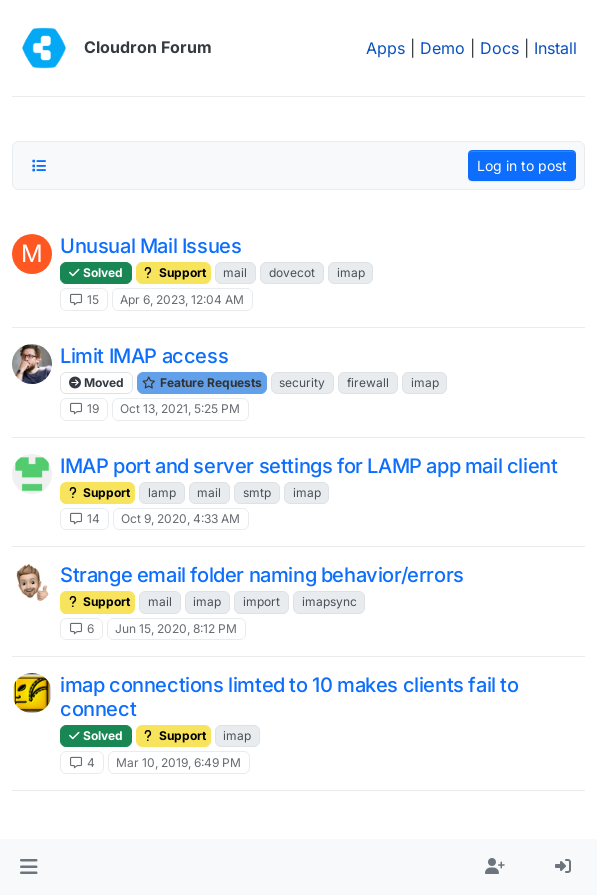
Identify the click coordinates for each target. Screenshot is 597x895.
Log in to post (522, 165)
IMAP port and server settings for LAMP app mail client (308, 466)
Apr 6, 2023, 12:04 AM (182, 299)
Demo (442, 48)
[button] (28, 867)
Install (555, 48)
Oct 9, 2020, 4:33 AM (180, 518)
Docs (499, 48)
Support (173, 272)
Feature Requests (202, 382)
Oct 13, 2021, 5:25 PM (180, 408)
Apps (385, 48)
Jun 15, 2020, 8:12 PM (176, 628)
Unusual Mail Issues (150, 246)
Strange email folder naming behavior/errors (262, 575)
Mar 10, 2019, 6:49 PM (178, 762)
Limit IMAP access (144, 356)
